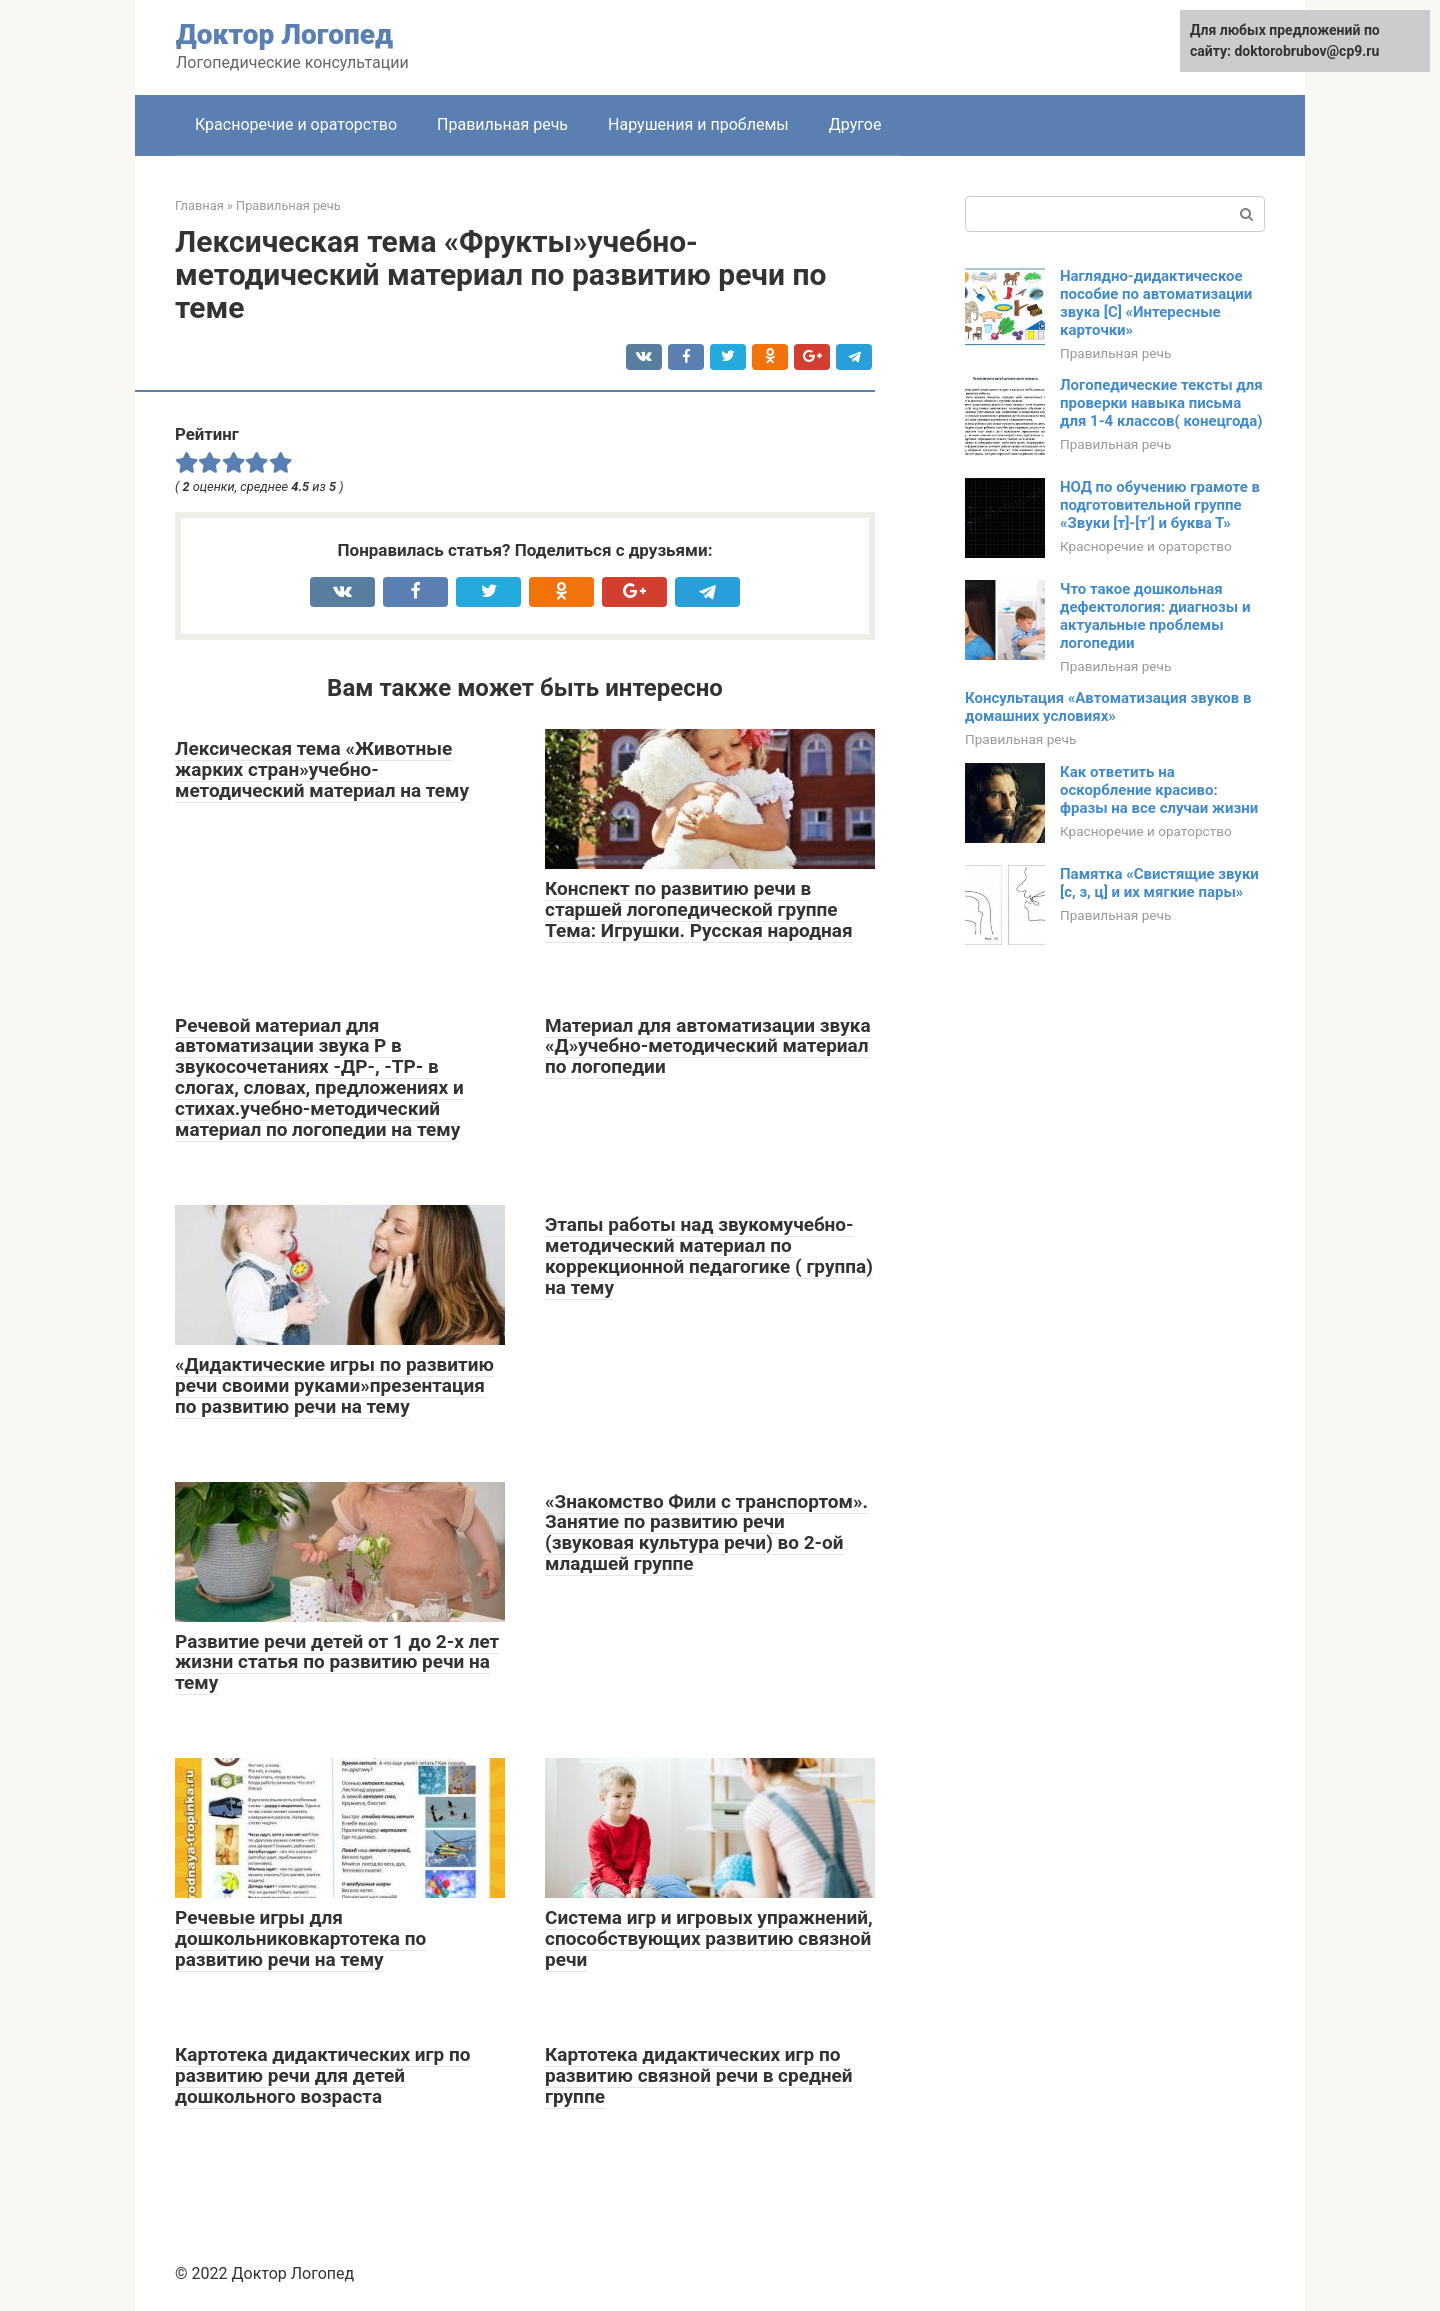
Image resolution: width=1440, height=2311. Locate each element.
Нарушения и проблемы (698, 124)
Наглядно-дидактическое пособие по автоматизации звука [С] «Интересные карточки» (1156, 303)
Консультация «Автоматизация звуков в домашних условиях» (1108, 707)
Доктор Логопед (284, 34)
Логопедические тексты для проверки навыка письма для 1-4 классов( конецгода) (1161, 403)
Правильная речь (502, 124)
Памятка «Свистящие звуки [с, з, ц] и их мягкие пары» (1159, 883)
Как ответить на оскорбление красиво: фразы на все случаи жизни (1159, 790)
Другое (855, 124)
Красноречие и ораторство (296, 124)
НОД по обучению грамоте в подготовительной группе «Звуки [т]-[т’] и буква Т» (1160, 505)
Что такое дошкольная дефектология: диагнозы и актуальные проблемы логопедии (1155, 616)
